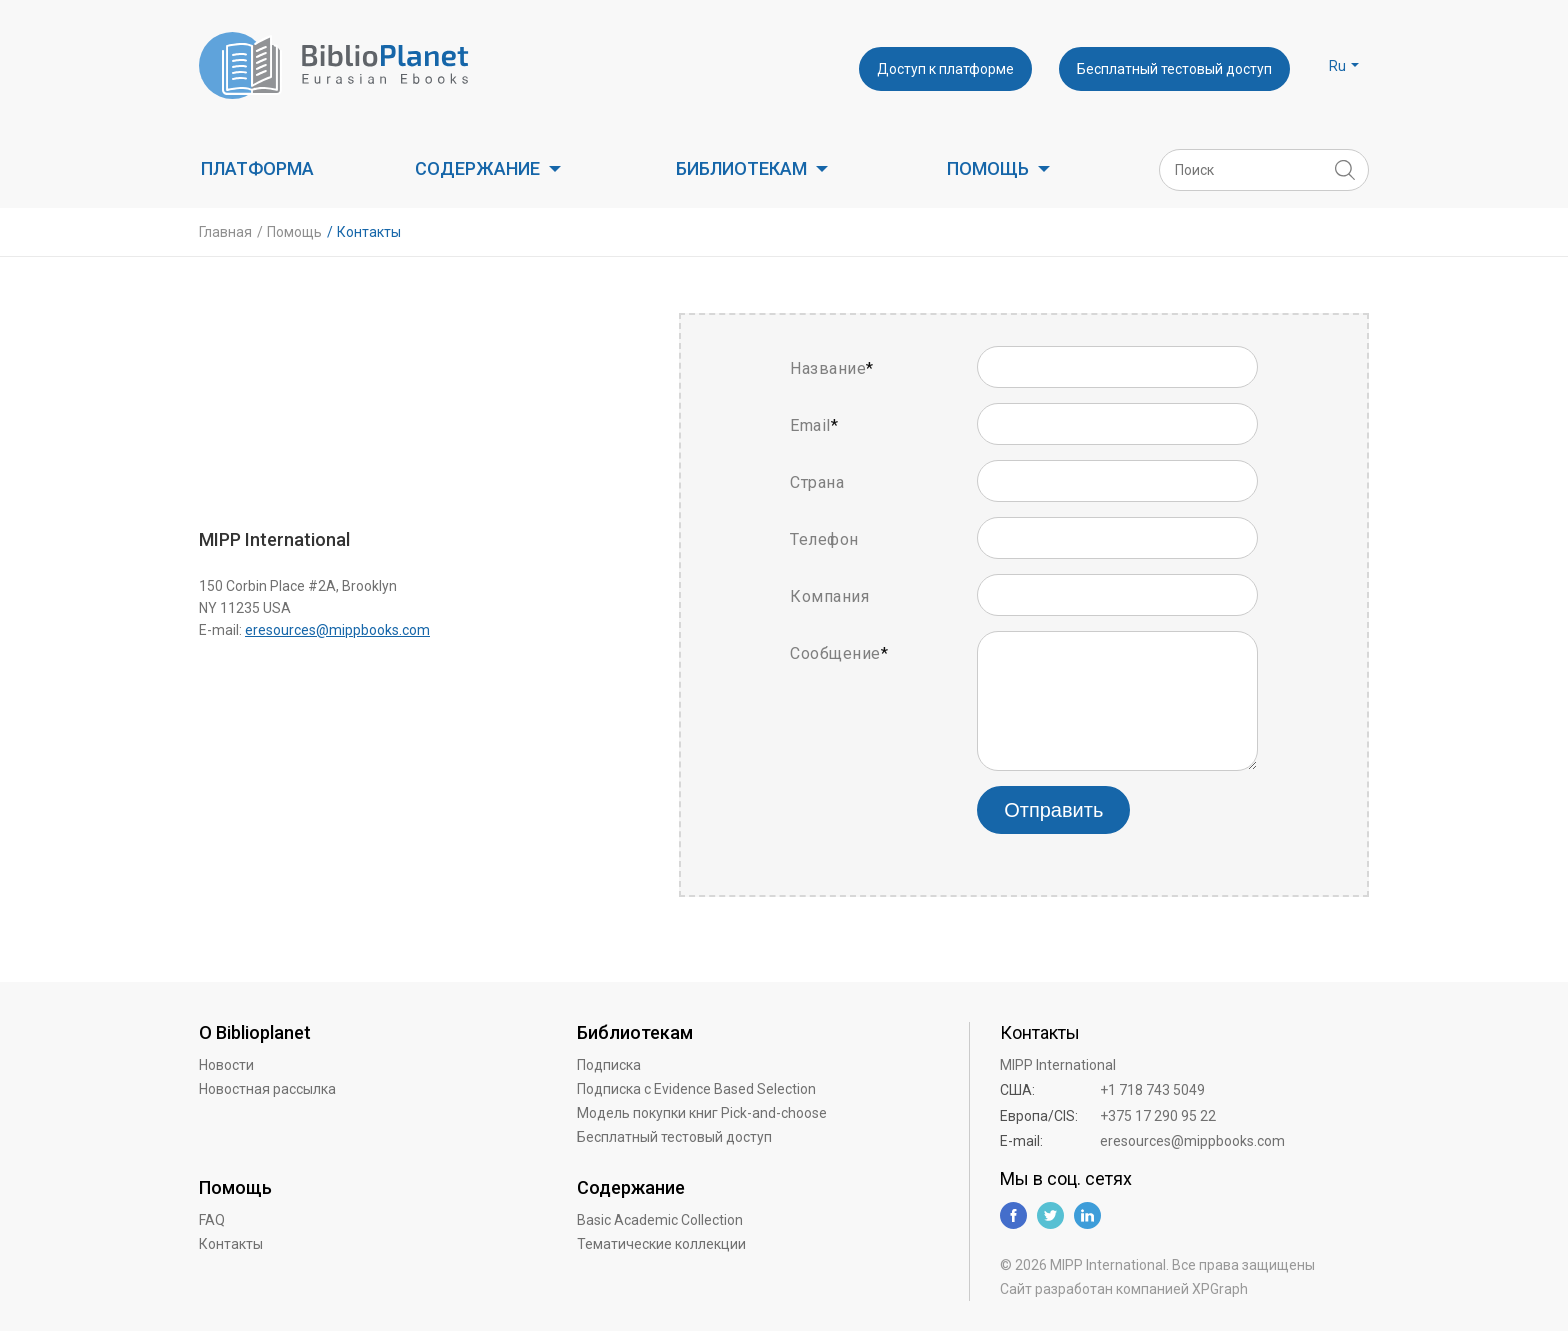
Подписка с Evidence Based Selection (696, 1089)
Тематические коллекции (661, 1244)
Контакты (231, 1244)
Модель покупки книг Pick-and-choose (702, 1113)
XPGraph (1220, 1289)
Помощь (988, 168)
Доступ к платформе (945, 69)
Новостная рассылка (267, 1089)
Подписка (609, 1065)
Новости (226, 1065)
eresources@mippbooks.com (337, 630)
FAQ (212, 1220)
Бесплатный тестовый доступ (1174, 69)
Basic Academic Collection (660, 1220)
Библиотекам (741, 168)
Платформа (257, 168)
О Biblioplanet (255, 1032)
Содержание (477, 168)
